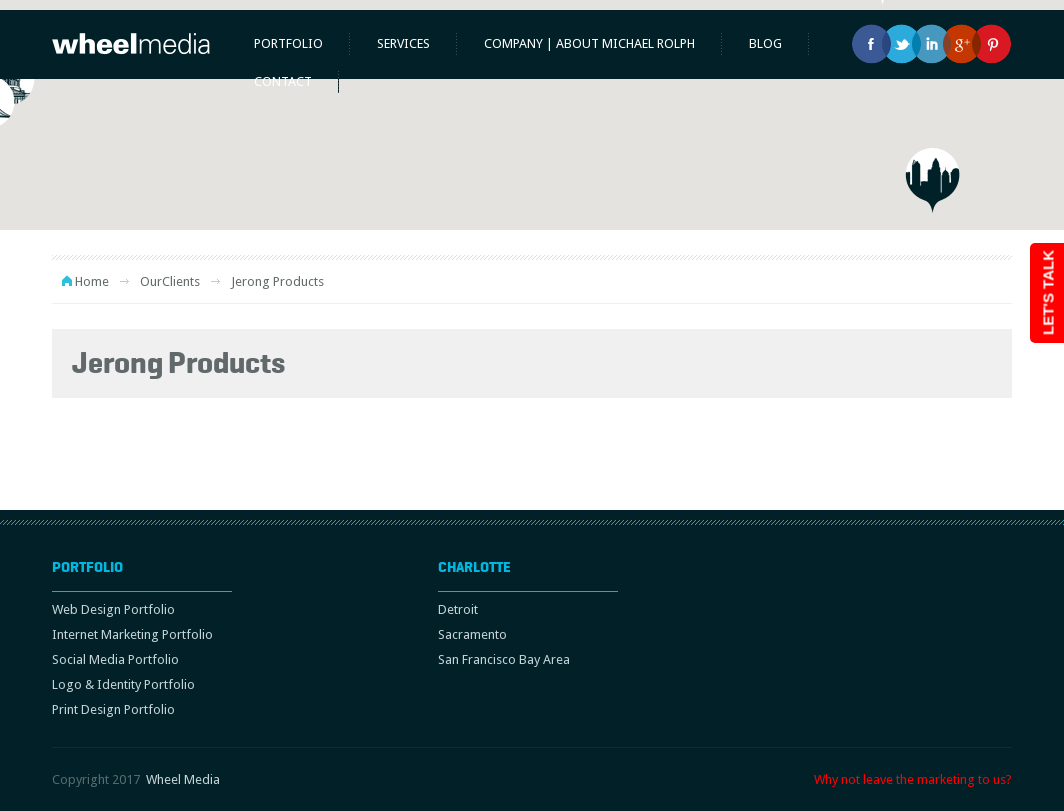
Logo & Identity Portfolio (123, 684)
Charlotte (474, 567)
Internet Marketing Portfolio (132, 634)
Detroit (458, 609)
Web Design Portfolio (113, 609)
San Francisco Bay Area (504, 659)
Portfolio (288, 43)
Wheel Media (183, 779)
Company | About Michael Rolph (589, 43)
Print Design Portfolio (113, 709)
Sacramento (472, 634)
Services (403, 43)
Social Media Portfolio (115, 659)
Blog (765, 43)
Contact (283, 81)
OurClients (170, 281)
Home (92, 281)
